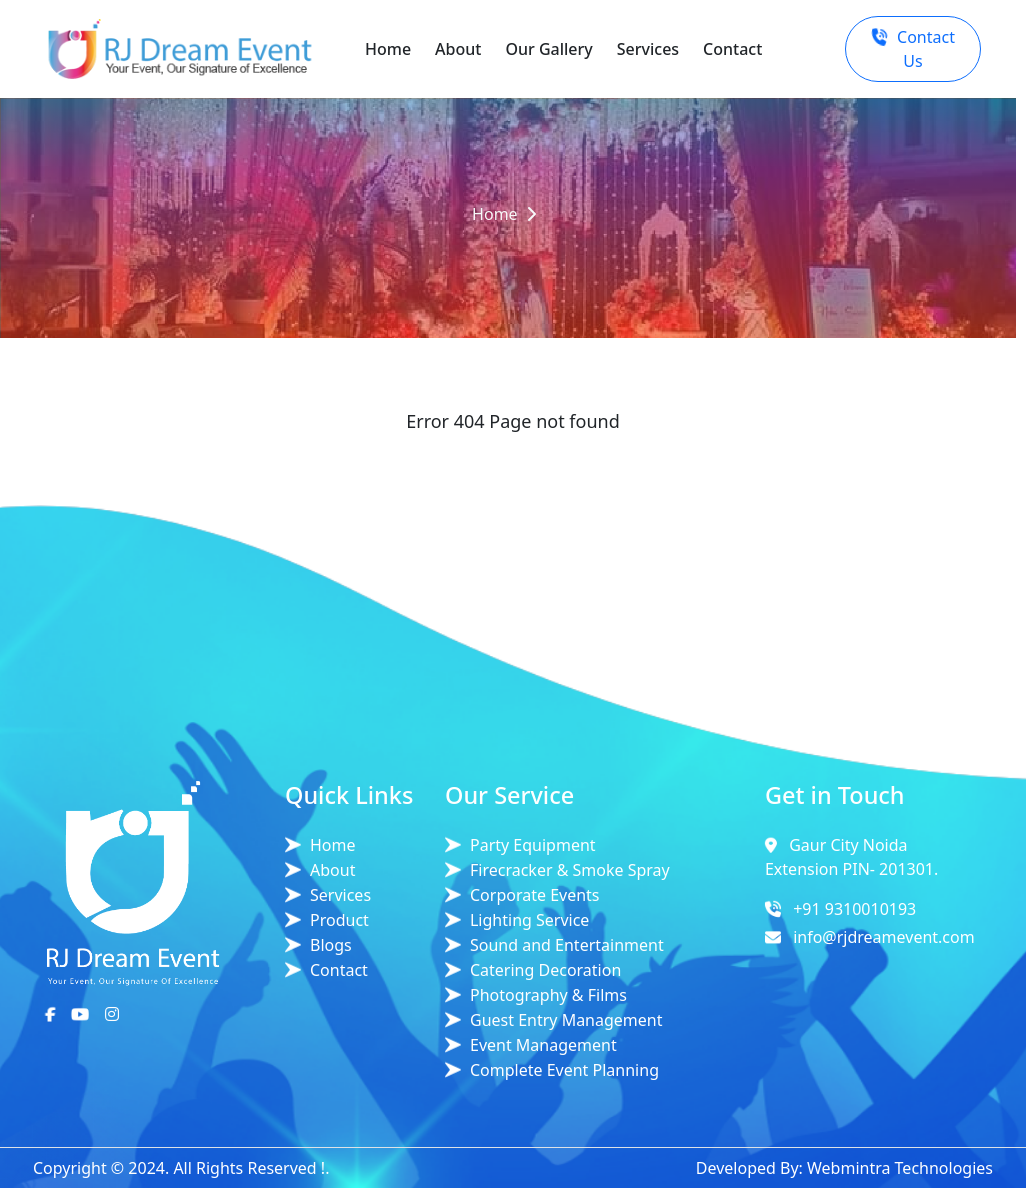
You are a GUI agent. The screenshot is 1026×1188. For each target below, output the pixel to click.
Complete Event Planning (564, 1070)
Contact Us (913, 49)
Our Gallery (548, 49)
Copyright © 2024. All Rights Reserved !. (181, 1168)
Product (339, 920)
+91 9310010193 (854, 909)
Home (388, 49)
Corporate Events (535, 895)
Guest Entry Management (566, 1020)
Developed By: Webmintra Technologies (844, 1168)
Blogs (331, 945)
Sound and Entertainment (567, 945)
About (458, 49)
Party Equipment (533, 845)
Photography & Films (548, 995)
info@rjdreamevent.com (884, 937)
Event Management (543, 1045)
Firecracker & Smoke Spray (570, 870)
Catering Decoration (545, 970)
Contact (732, 49)
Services (648, 49)
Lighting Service (529, 920)
